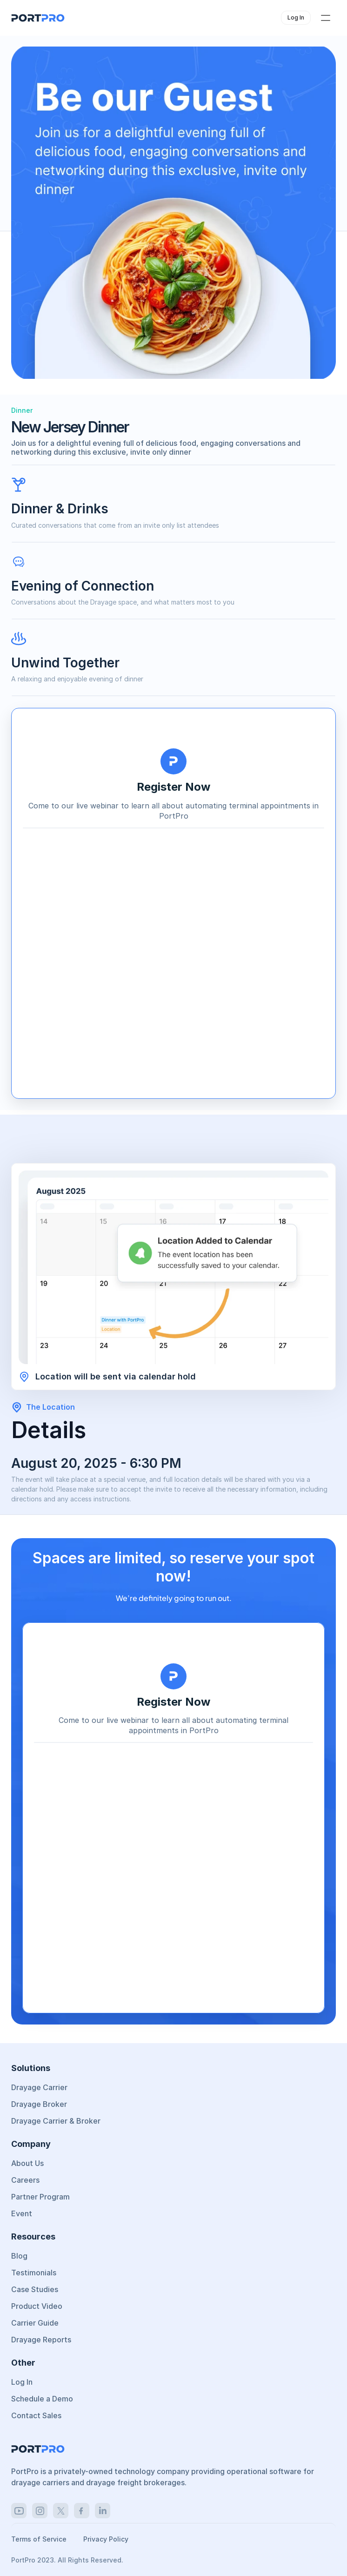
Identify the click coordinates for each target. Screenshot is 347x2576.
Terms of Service (39, 2539)
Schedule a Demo (42, 2398)
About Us (27, 2163)
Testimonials (33, 2272)
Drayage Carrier (39, 2087)
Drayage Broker (39, 2104)
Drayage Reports (41, 2339)
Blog (19, 2255)
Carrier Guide (35, 2322)
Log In (22, 2382)
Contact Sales (36, 2415)
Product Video (36, 2306)
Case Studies (34, 2289)
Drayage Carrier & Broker (55, 2120)
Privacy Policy (105, 2539)
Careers (25, 2180)
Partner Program (40, 2196)
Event (21, 2213)
